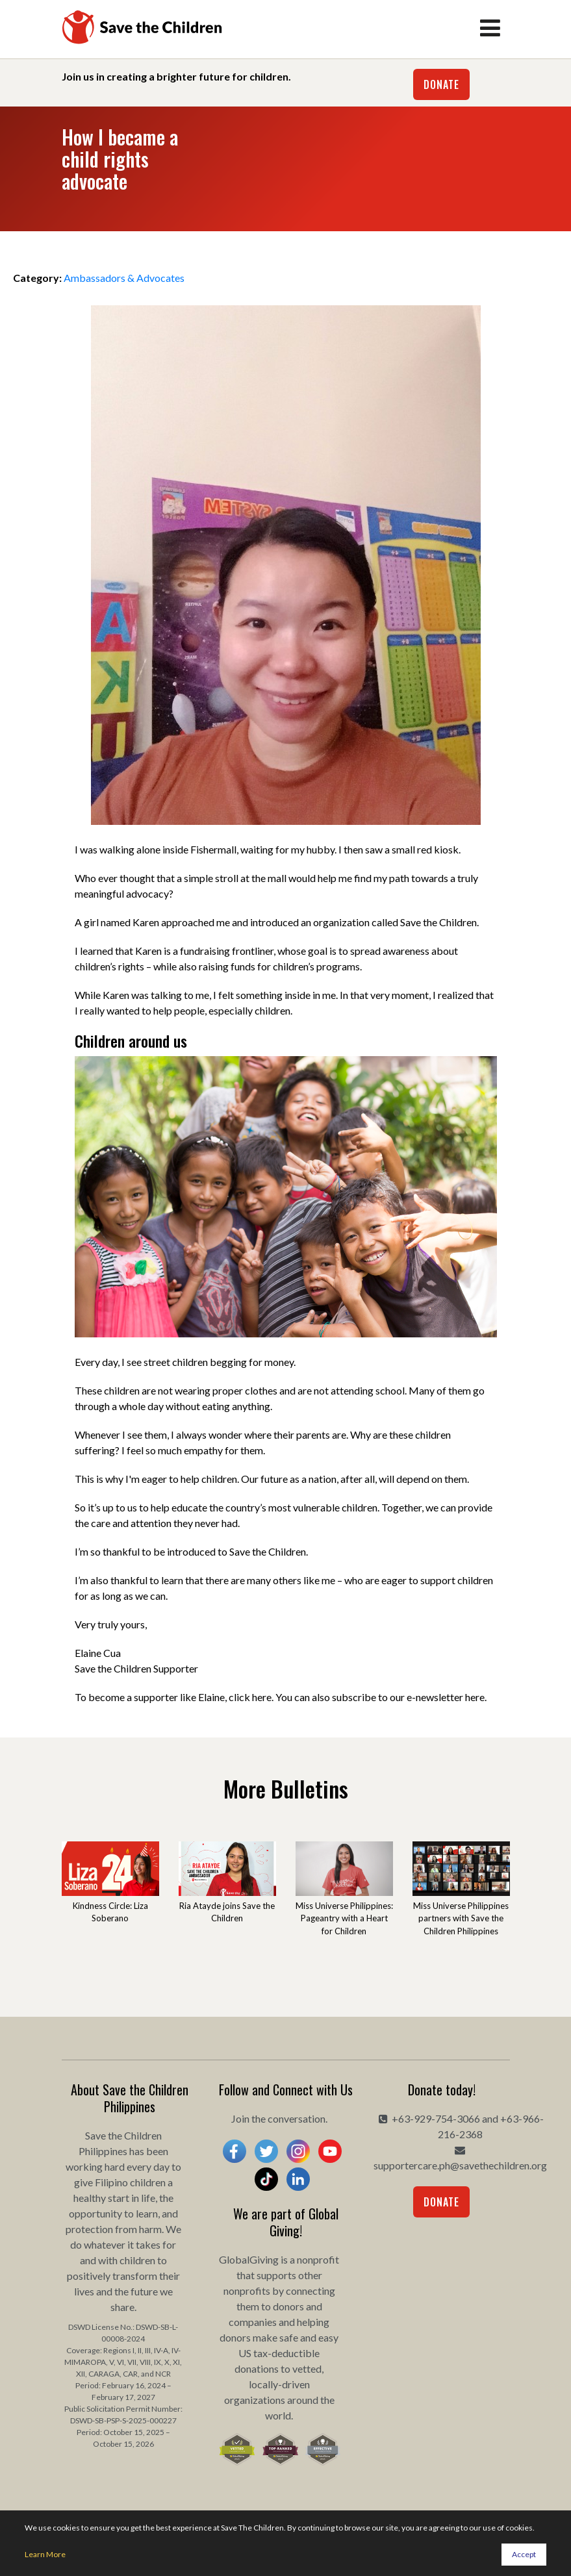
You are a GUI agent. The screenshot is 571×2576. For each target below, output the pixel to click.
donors (288, 2306)
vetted (307, 2368)
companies (253, 2322)
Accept (524, 2554)
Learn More (45, 2554)
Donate (441, 84)
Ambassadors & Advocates (124, 277)
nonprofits (246, 2290)
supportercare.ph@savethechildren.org (460, 2165)
